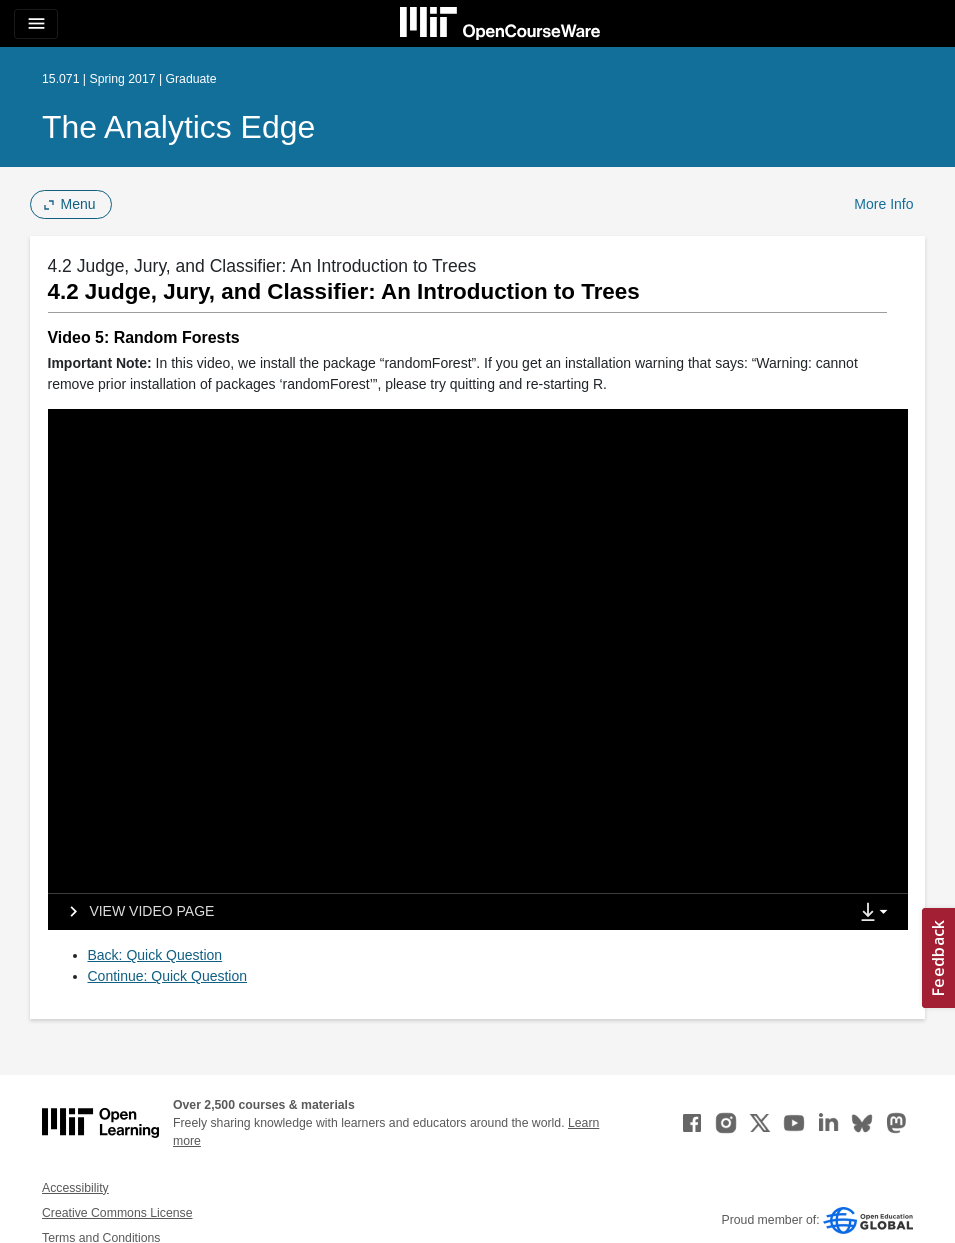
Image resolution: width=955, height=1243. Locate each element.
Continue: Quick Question (168, 976)
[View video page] (135, 912)
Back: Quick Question (155, 955)
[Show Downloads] (878, 913)
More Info (883, 204)
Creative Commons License (117, 1213)
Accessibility (75, 1188)
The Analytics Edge (178, 127)
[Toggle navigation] (36, 24)
